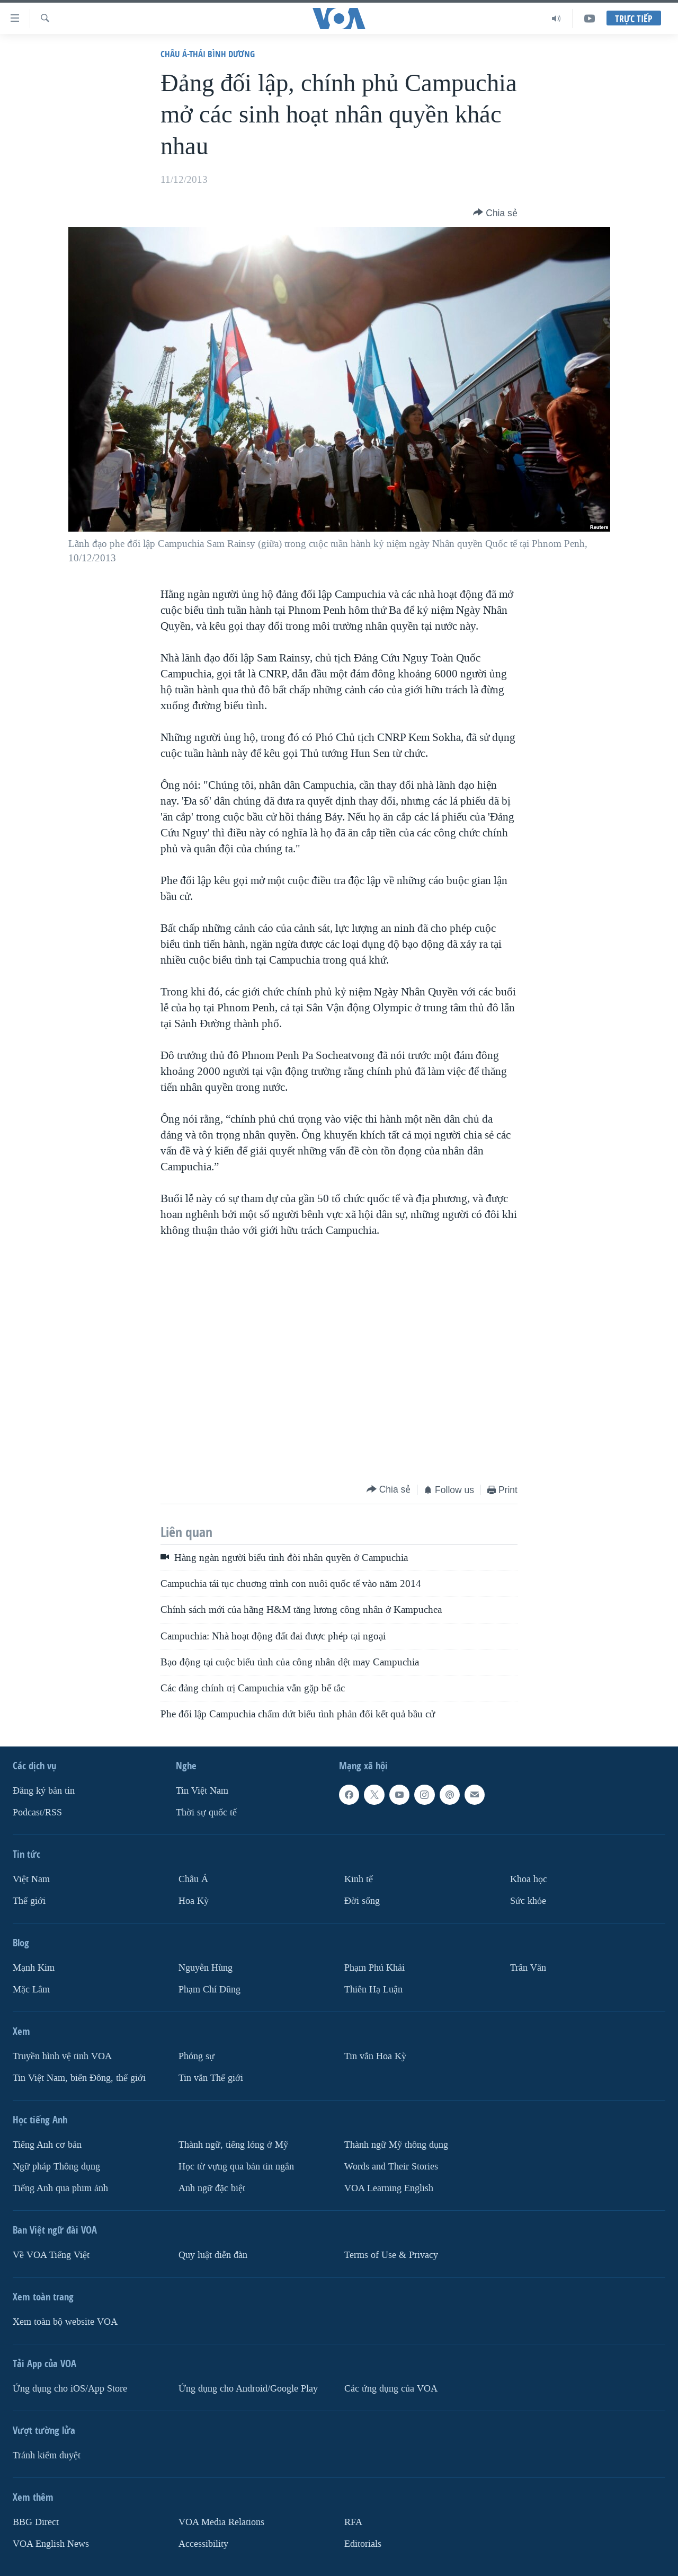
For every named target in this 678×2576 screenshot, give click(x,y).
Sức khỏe (528, 1901)
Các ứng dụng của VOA (391, 2388)
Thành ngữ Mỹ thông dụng (396, 2144)
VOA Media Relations (221, 2522)
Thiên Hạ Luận (373, 1989)
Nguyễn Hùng (206, 1968)
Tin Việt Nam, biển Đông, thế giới (79, 2077)
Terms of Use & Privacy (391, 2254)
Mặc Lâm (31, 1989)
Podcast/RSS (37, 1812)
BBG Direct (36, 2522)
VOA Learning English (388, 2188)
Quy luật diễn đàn (213, 2254)
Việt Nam (31, 1879)
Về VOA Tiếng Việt (51, 2254)
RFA (353, 2522)
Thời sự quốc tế (206, 1812)
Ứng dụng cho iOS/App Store (70, 2388)
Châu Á (193, 1879)
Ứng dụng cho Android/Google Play (248, 2388)
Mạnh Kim (34, 1968)
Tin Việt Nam (202, 1791)
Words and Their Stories (391, 2166)
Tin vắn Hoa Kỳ (375, 2056)
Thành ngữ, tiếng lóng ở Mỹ (233, 2144)
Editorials (362, 2543)
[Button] (495, 213)
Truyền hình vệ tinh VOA (62, 2056)
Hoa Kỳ (194, 1901)
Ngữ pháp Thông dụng (56, 2166)
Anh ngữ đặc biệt (212, 2188)
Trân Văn (528, 1968)
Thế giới (29, 1901)
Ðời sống (362, 1901)
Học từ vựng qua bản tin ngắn (236, 2166)
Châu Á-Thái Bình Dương (207, 54)
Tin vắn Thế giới (211, 2077)
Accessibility (203, 2543)
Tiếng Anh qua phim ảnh (60, 2188)
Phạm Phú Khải (374, 1968)
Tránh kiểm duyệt (47, 2455)
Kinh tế (358, 1879)
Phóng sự (197, 2056)
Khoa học (528, 1879)
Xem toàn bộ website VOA (65, 2321)
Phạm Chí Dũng (209, 1989)
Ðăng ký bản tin (44, 1791)
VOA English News (51, 2543)
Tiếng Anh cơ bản (47, 2144)
